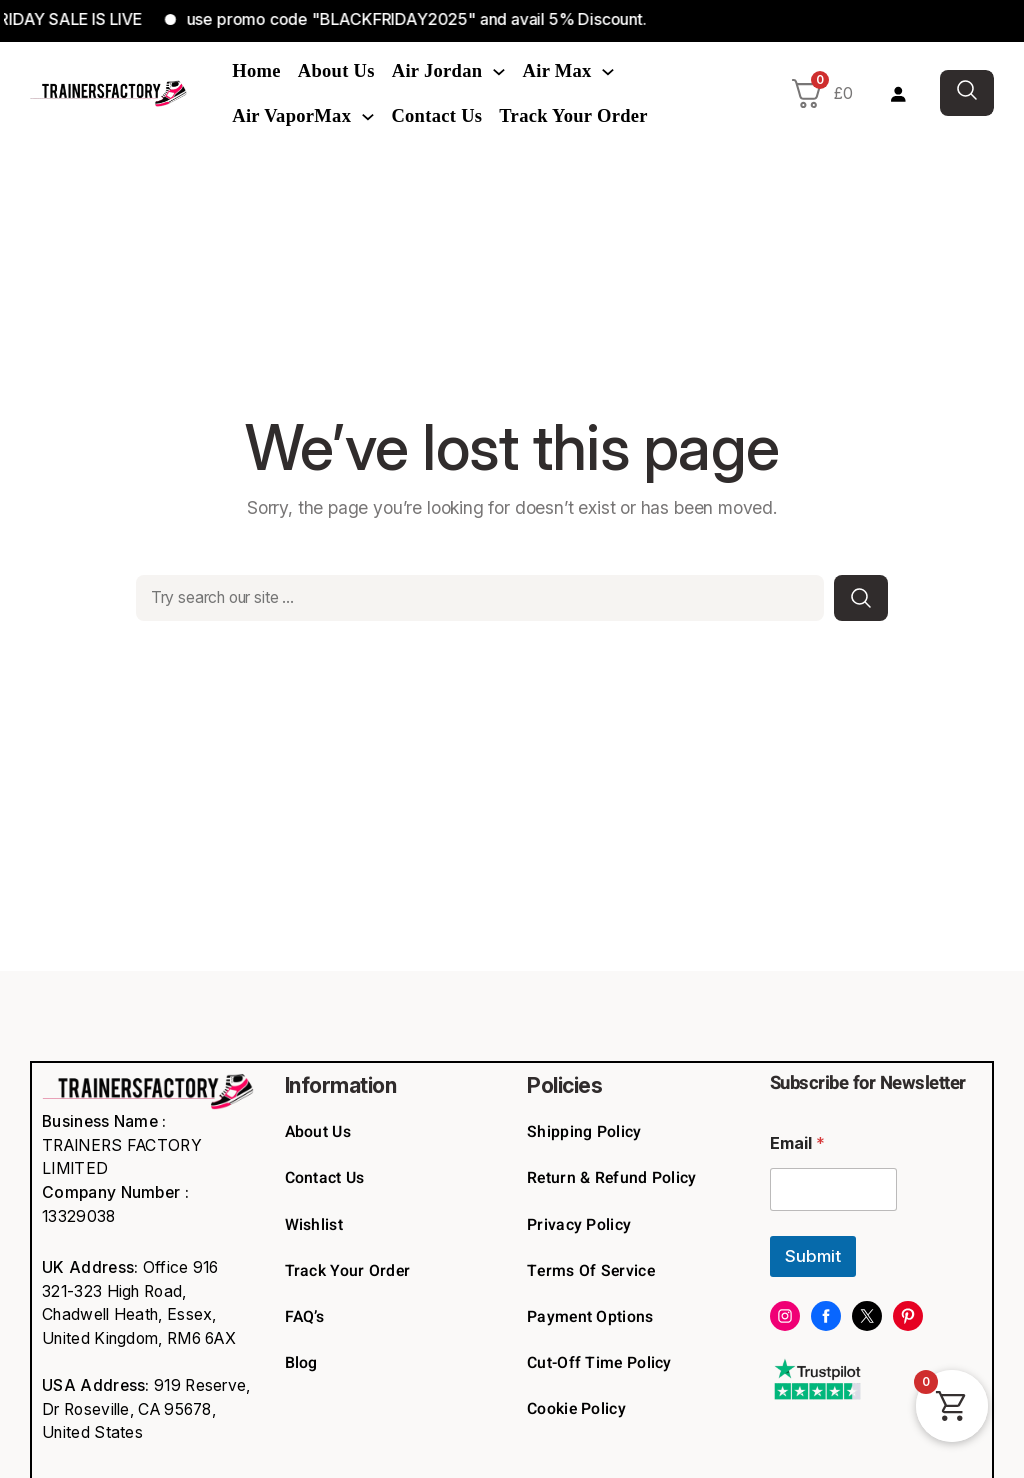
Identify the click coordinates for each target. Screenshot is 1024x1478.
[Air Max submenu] (608, 71)
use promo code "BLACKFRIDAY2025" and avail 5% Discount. (432, 19)
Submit (813, 1256)
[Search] (861, 598)
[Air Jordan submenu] (499, 71)
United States (92, 1432)
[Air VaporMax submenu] (368, 116)
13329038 (78, 1216)
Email (797, 1143)
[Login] (897, 93)
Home (256, 70)
